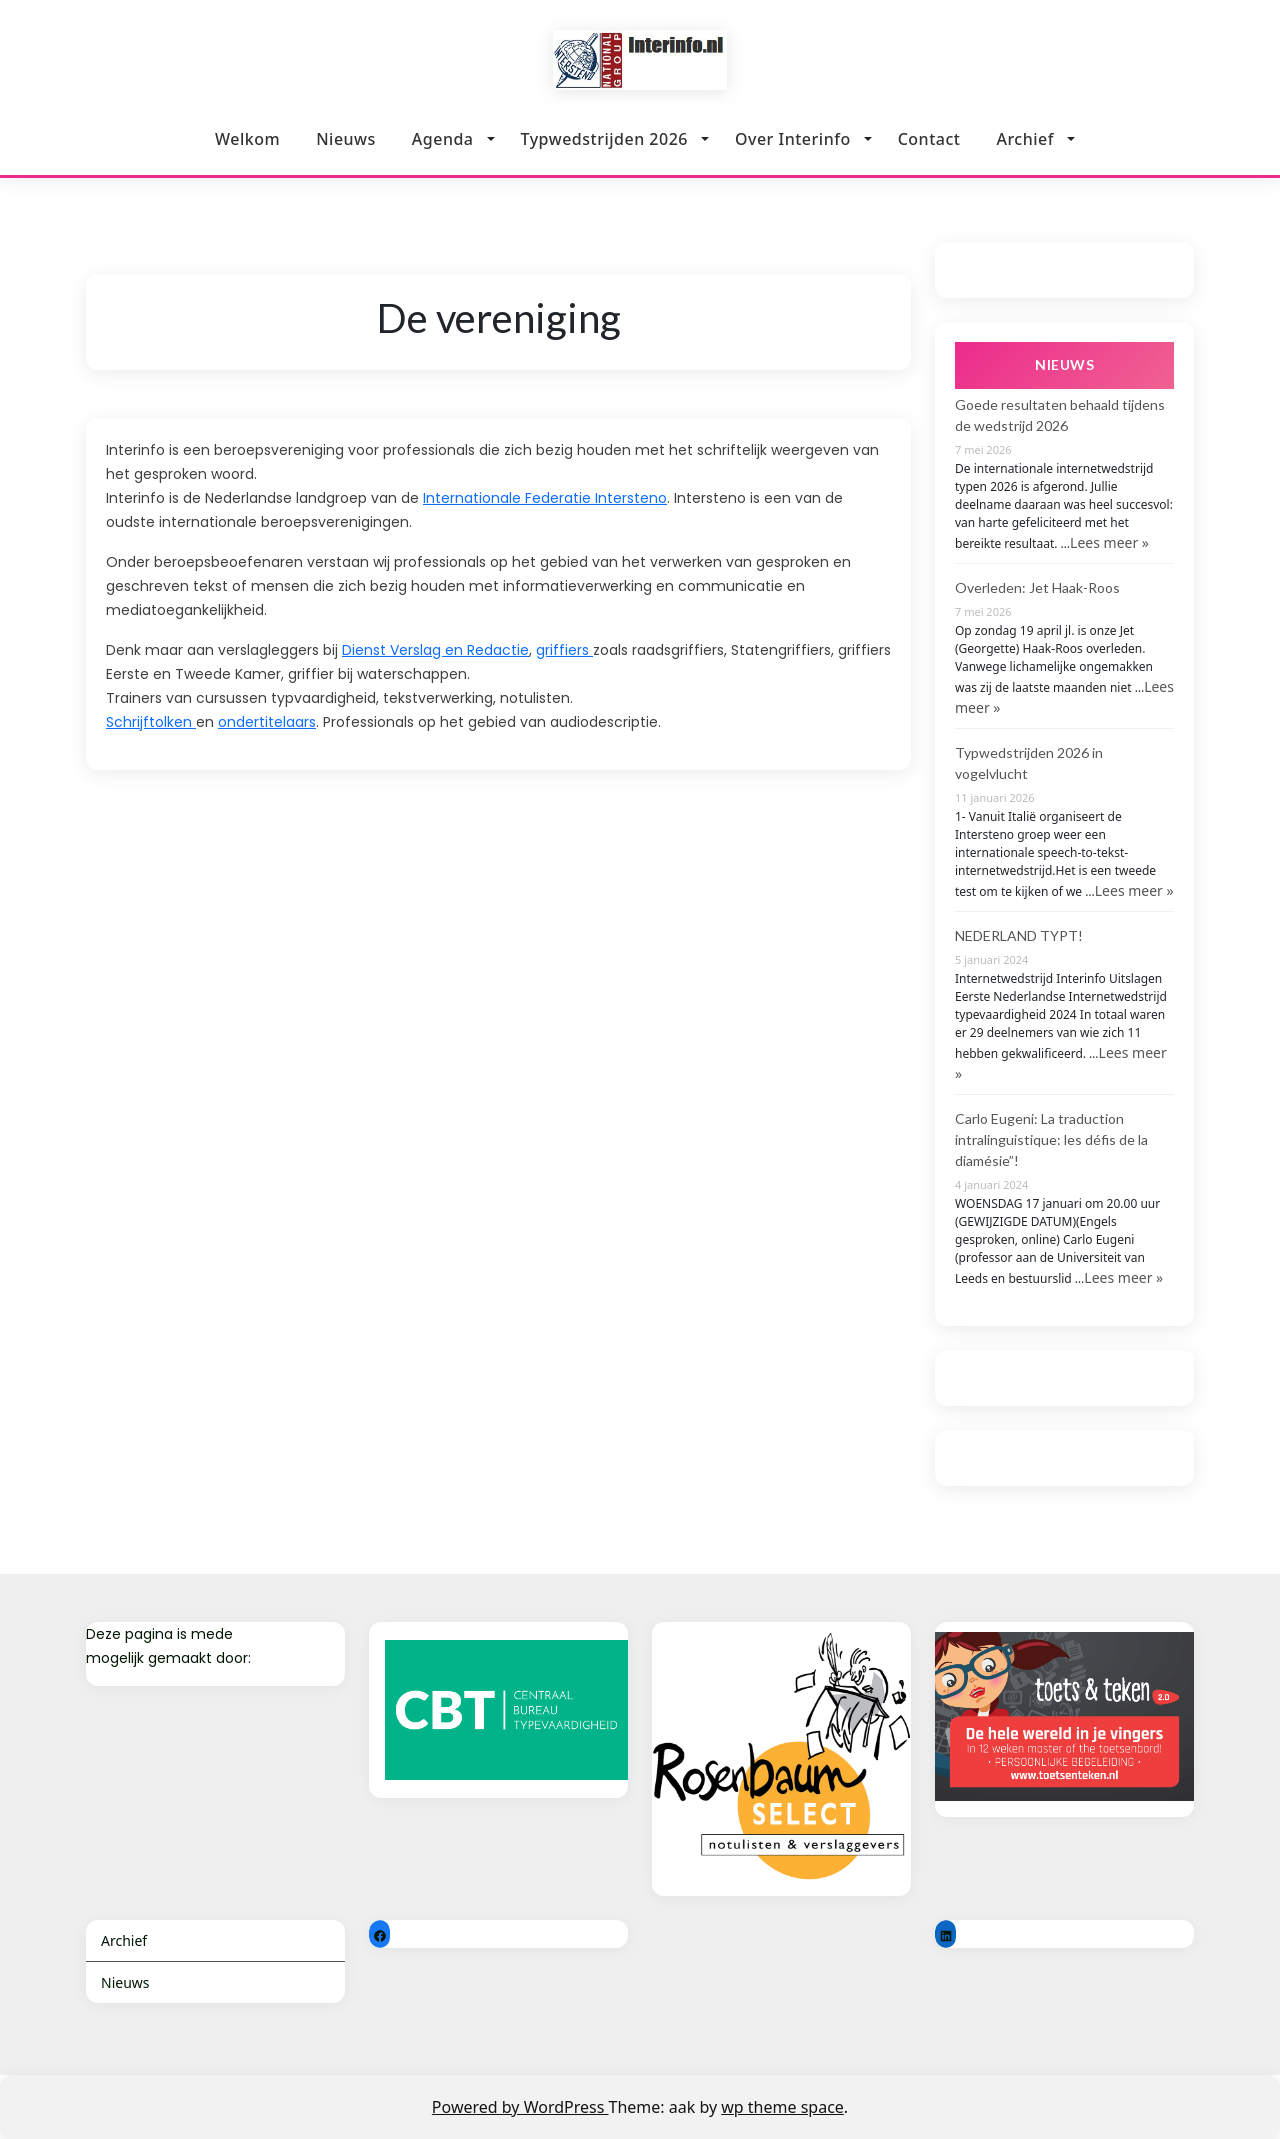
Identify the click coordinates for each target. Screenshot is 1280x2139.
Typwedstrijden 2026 (604, 139)
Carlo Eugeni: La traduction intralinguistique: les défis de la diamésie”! (1051, 1139)
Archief (1025, 131)
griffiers (564, 650)
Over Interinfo (793, 137)
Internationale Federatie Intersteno (545, 498)
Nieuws (346, 139)
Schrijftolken (151, 722)
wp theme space (782, 2107)
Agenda (443, 139)
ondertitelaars (267, 722)
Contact (929, 134)
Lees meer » (1109, 542)
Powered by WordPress (520, 2107)
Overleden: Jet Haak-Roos (1037, 587)
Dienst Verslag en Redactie (435, 650)
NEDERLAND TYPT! (1019, 935)
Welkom (247, 139)
